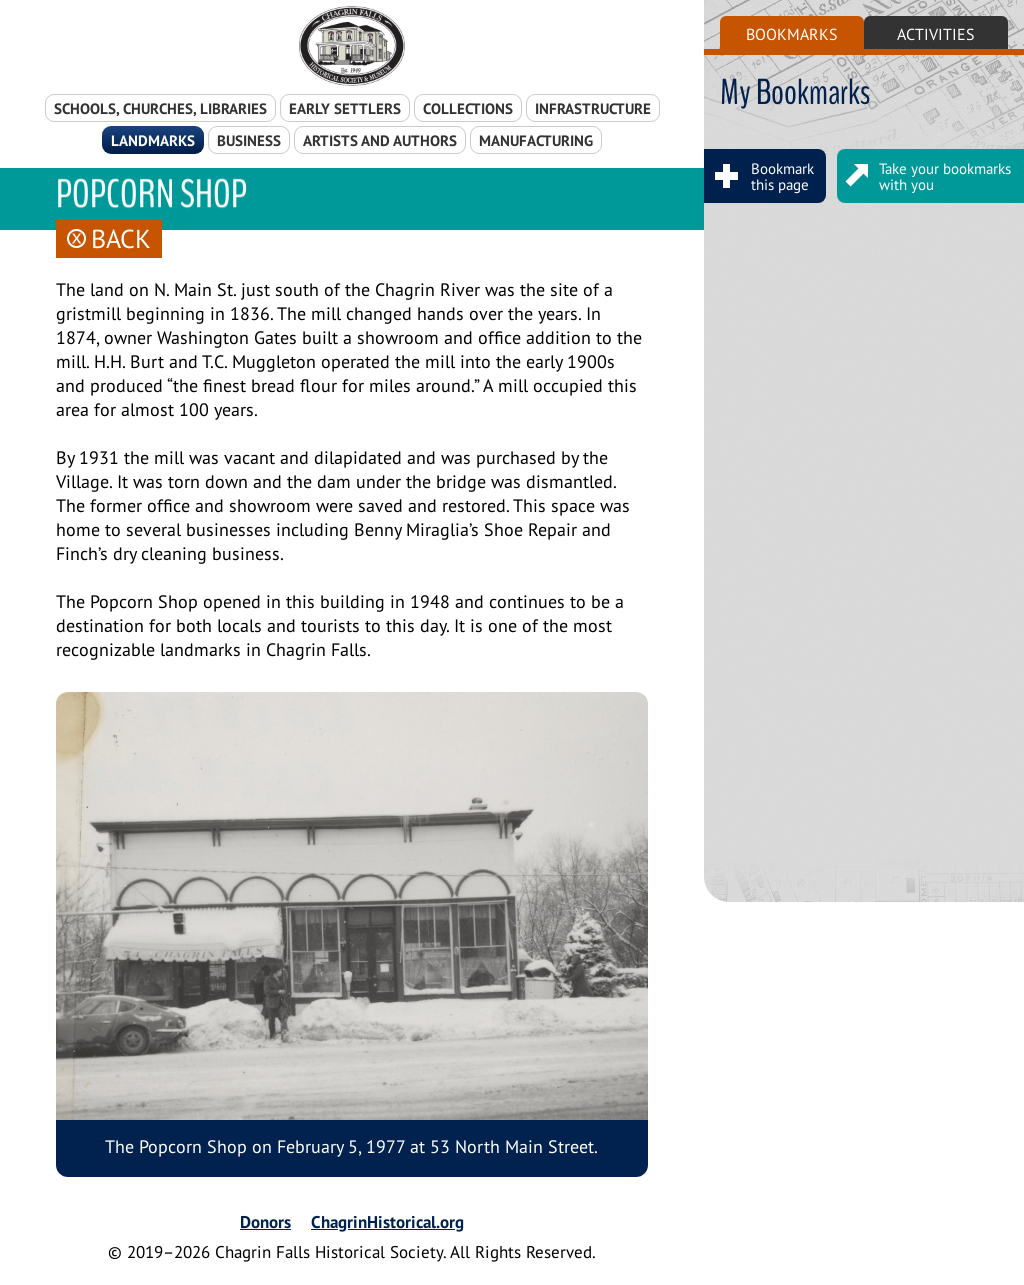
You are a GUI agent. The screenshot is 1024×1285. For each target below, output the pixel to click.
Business (249, 140)
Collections (468, 108)
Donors (265, 1222)
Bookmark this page (762, 176)
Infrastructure (593, 108)
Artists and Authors (380, 140)
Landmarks (153, 140)
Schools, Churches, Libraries (160, 108)
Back (109, 238)
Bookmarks (792, 34)
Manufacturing (536, 140)
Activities (936, 34)
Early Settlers (345, 108)
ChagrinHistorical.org (387, 1222)
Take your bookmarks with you (925, 176)
